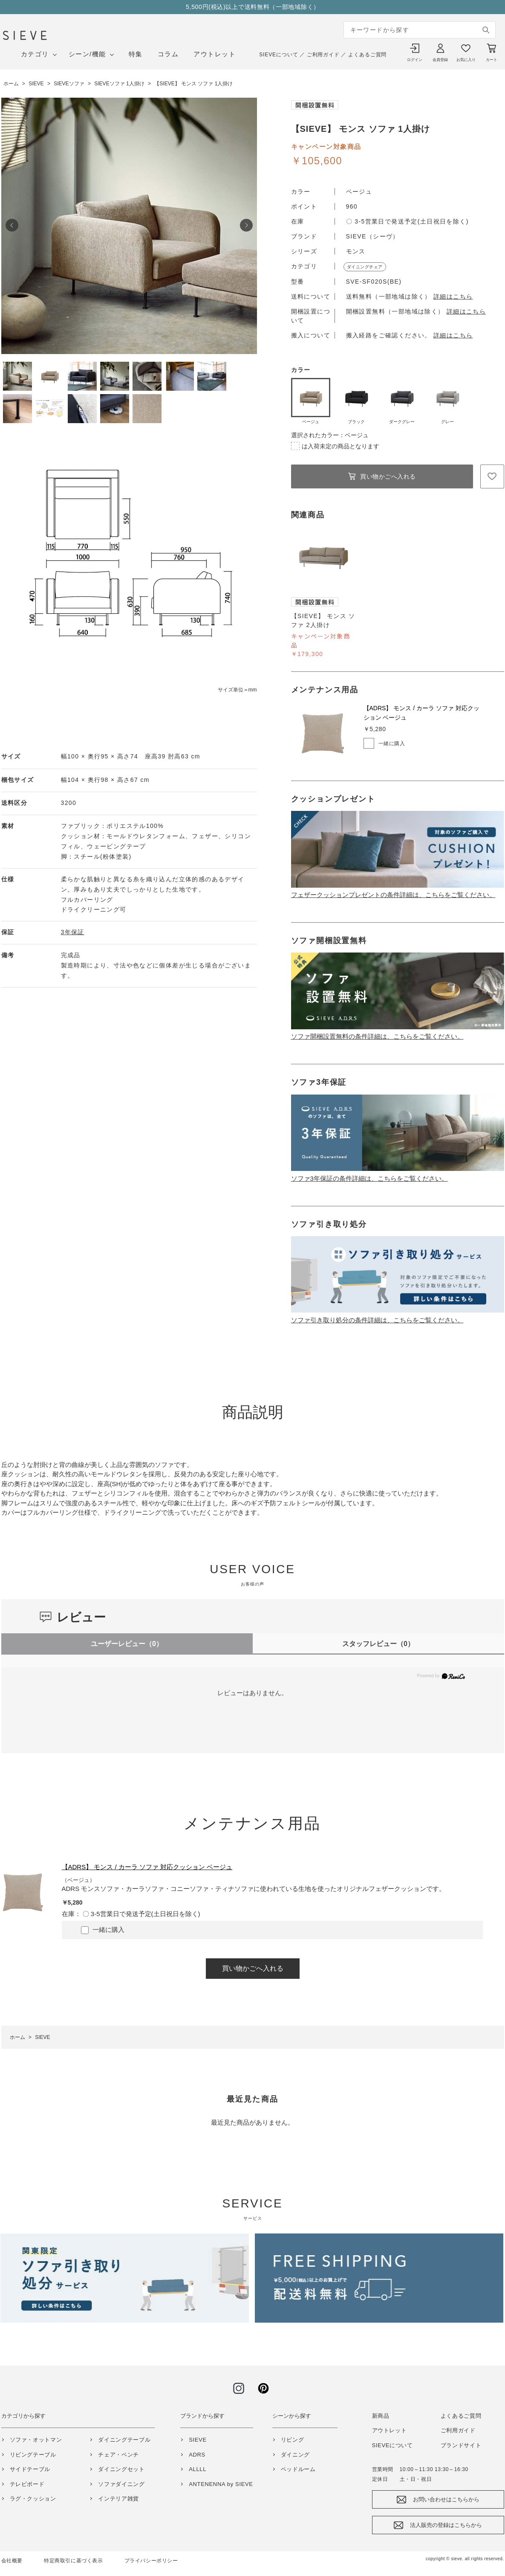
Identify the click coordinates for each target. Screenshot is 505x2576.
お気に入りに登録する (492, 476)
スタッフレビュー (378, 1643)
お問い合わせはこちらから (446, 2499)
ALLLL (197, 2469)
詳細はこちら (453, 296)
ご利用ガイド (323, 55)
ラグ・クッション (33, 2498)
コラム (168, 54)
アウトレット (214, 54)
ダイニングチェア (365, 266)
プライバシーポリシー (151, 2561)
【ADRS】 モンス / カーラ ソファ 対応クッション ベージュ (147, 1866)
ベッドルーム (298, 2469)
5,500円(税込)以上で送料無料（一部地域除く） (253, 6)
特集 (136, 54)
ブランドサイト (461, 2445)
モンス (356, 251)
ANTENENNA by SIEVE (221, 2484)
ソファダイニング (121, 2484)
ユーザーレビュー (127, 1643)
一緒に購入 (391, 743)
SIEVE (198, 2440)
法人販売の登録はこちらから (446, 2525)
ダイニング (295, 2454)
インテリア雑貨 (118, 2498)
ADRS (197, 2454)
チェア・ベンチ (118, 2454)
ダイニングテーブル (124, 2440)
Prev (12, 225)
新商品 (381, 2416)
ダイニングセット (121, 2469)
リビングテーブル (33, 2454)
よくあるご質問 (367, 55)
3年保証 (72, 932)
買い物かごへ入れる (388, 476)
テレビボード (27, 2484)
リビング (292, 2440)
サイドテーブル (30, 2469)
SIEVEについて (278, 55)
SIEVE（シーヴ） (372, 236)
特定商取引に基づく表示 (73, 2561)
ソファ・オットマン (36, 2440)
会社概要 (12, 2561)
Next (246, 225)
